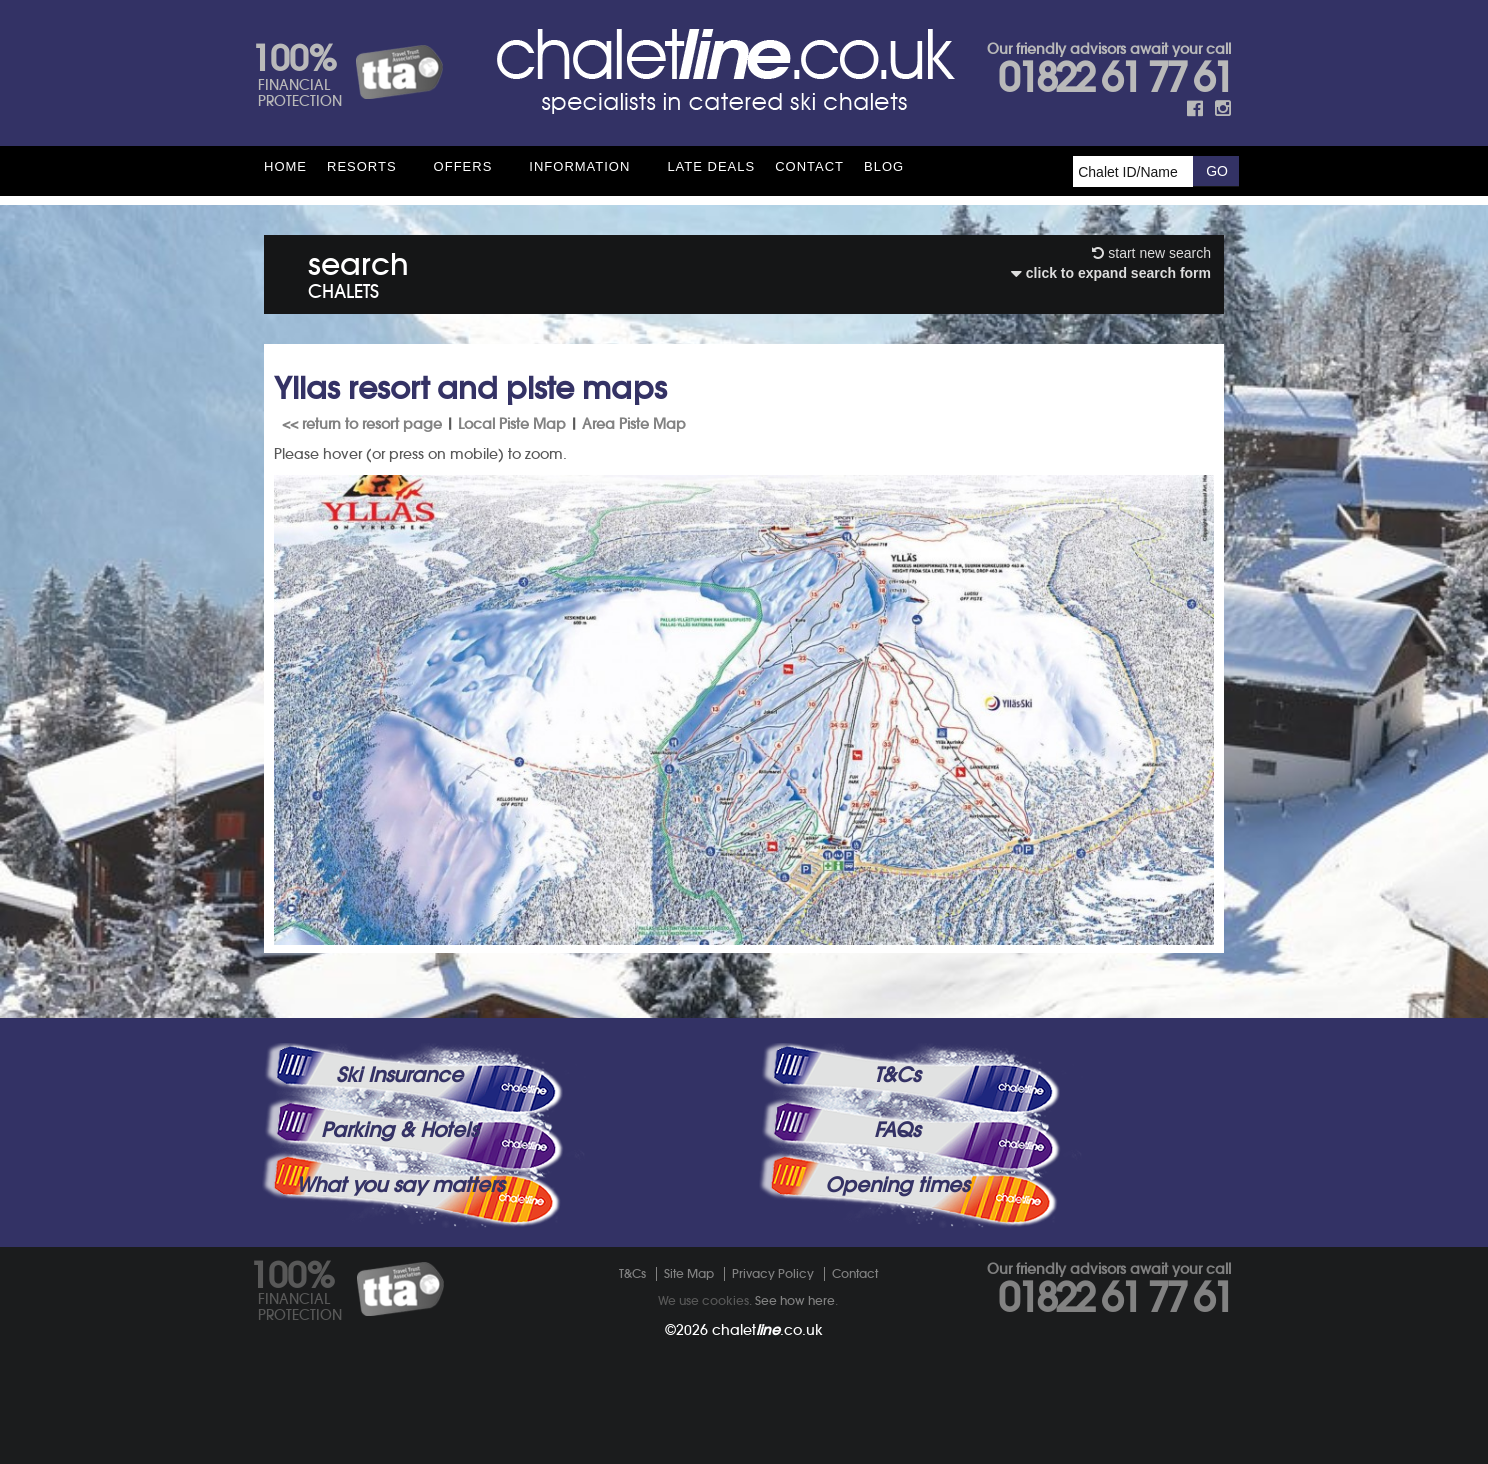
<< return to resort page (362, 424)
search (358, 271)
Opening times (897, 1185)
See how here (795, 1300)
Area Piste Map (634, 424)
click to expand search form (1111, 273)
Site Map (689, 1273)
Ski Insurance (399, 1075)
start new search (1151, 253)
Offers (463, 166)
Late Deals (711, 166)
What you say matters (400, 1185)
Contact (809, 166)
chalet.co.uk (767, 1330)
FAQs (897, 1130)
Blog (884, 166)
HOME (285, 166)
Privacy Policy (773, 1273)
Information (579, 166)
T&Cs (897, 1075)
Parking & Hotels (399, 1130)
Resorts (362, 166)
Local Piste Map (512, 424)
